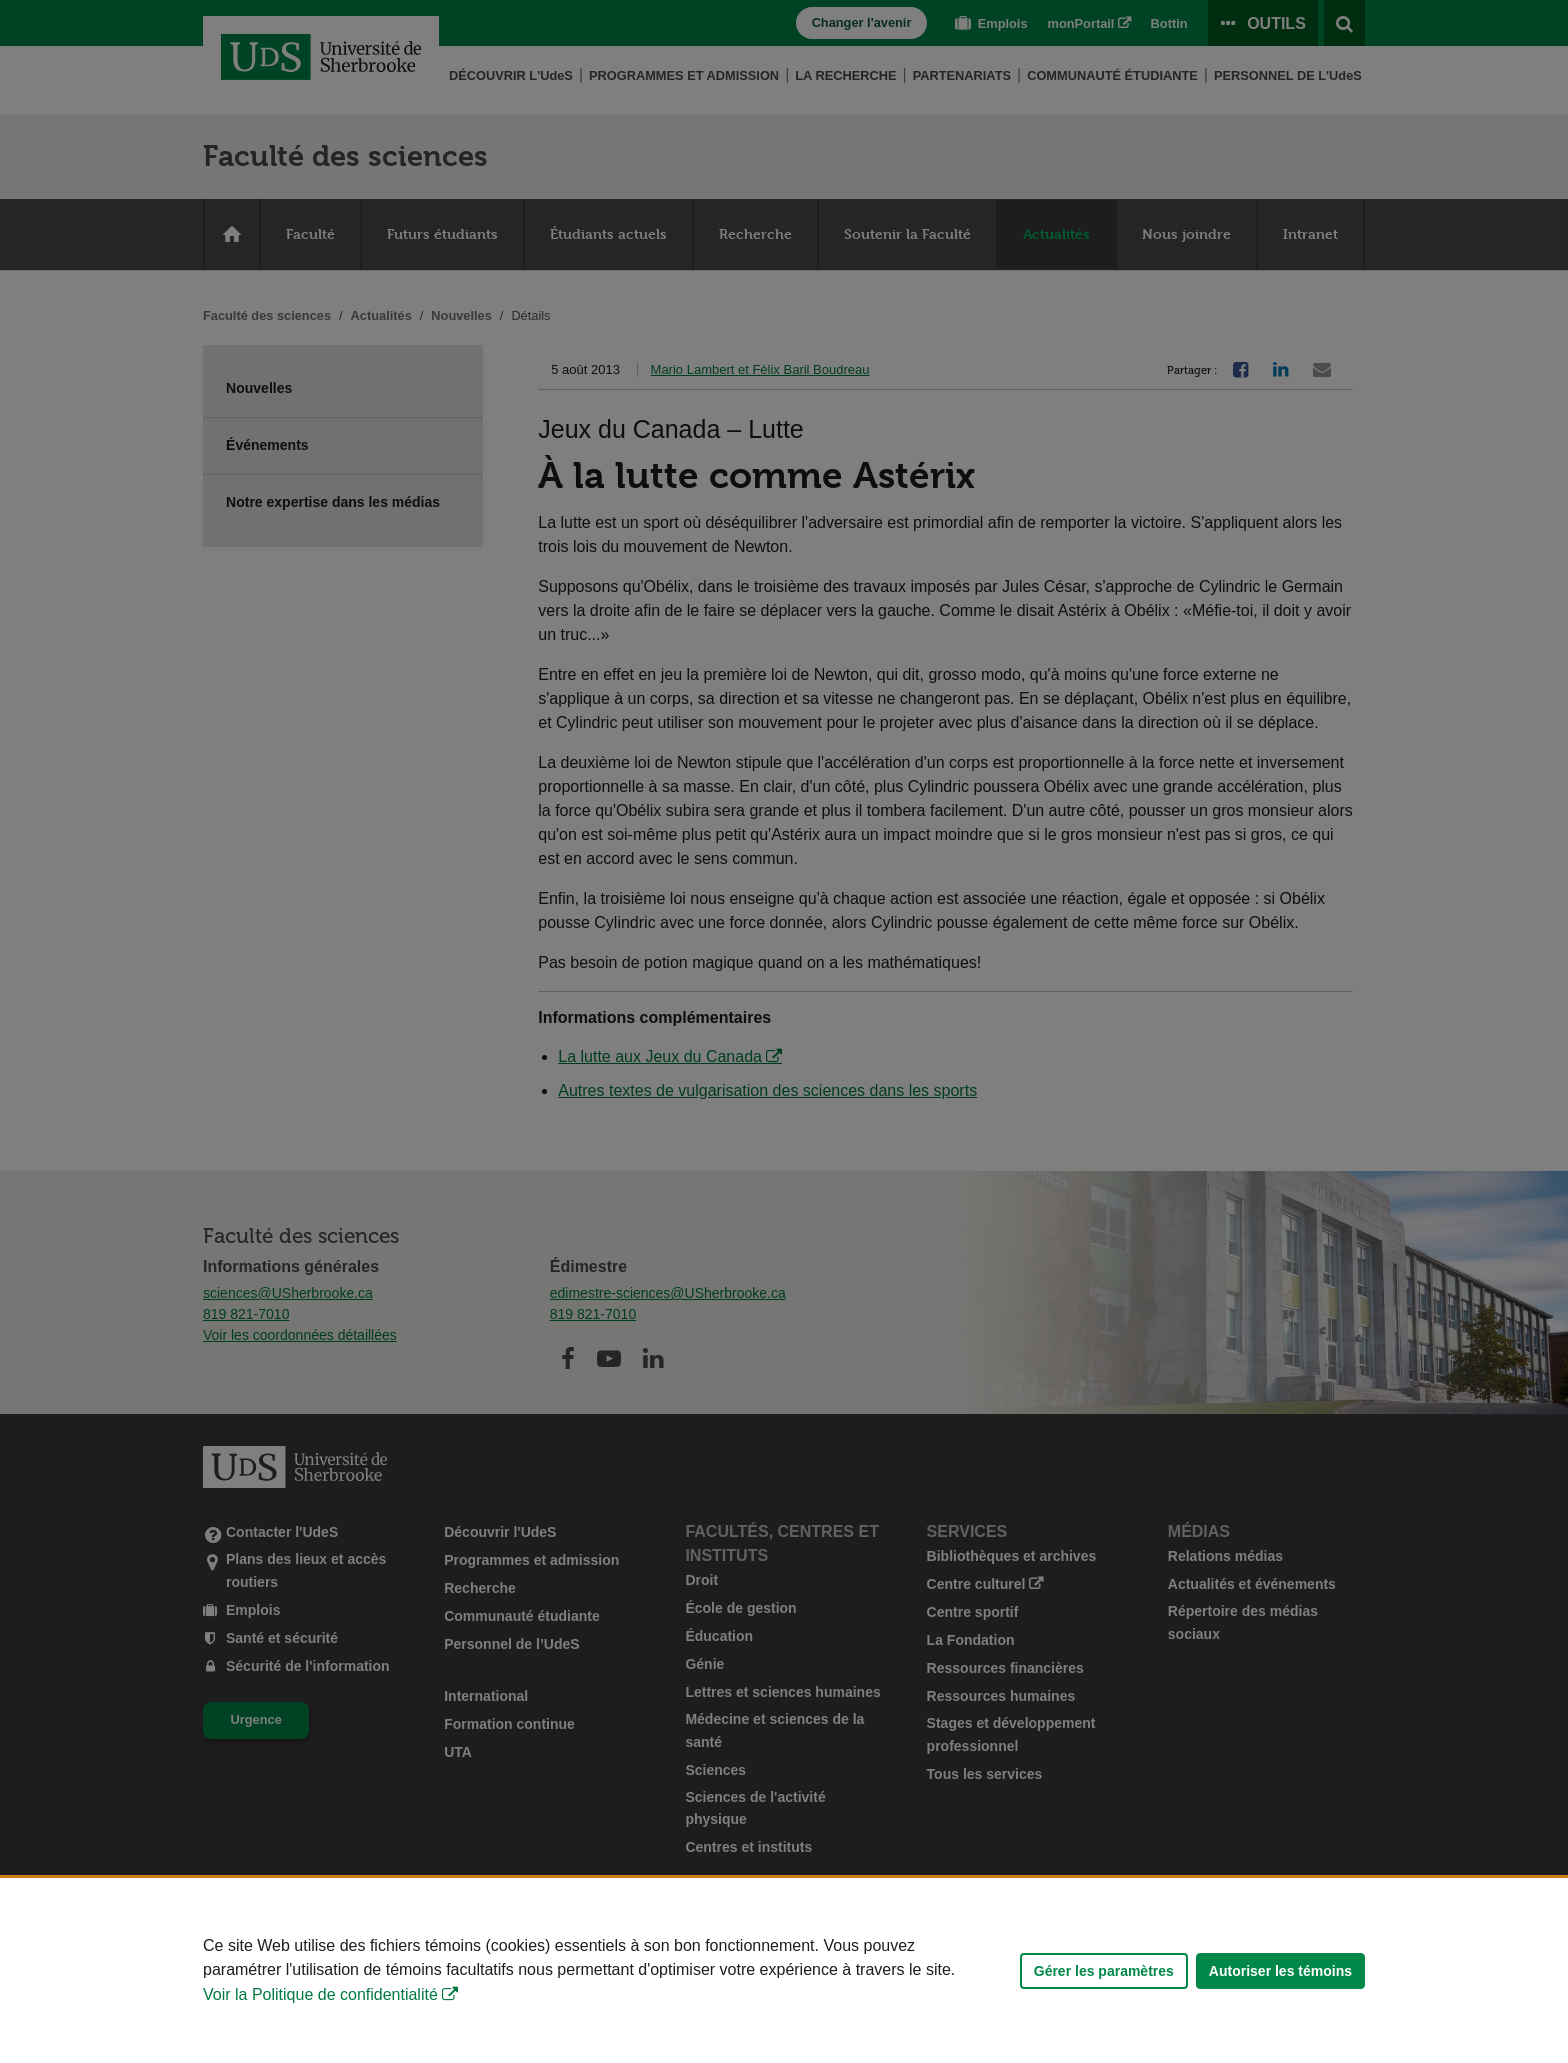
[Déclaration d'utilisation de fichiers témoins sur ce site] (784, 1970)
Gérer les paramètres (1104, 1971)
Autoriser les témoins (1280, 1971)
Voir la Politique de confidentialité (320, 1994)
